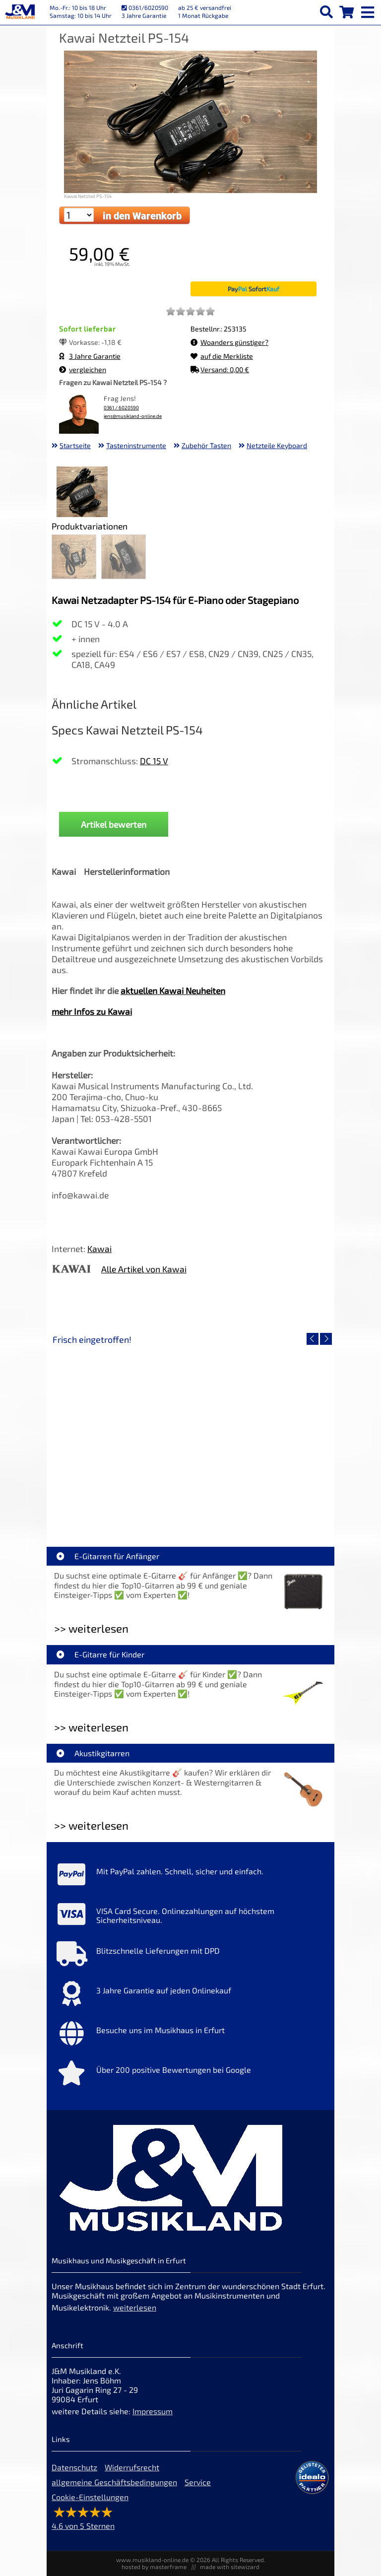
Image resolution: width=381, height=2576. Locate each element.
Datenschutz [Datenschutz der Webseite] (74, 2467)
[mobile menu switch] (368, 10)
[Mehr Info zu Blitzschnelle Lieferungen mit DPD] (190, 1956)
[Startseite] (20, 12)
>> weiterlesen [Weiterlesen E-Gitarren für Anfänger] (91, 1628)
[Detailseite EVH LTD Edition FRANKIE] (121, 1433)
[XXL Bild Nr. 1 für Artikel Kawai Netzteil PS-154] (82, 493)
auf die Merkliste (221, 356)
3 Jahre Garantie (90, 356)
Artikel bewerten (113, 824)
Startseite (75, 445)
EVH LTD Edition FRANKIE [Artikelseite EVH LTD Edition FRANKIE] (121, 1505)
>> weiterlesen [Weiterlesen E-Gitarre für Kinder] (91, 1727)
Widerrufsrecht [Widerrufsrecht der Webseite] (132, 2467)
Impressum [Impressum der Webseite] (152, 2411)
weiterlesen (134, 2307)
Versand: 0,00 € (219, 369)
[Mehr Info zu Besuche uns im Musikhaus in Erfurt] (190, 2035)
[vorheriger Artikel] (312, 1339)
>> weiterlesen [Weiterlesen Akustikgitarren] (91, 1825)
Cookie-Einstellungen (90, 2497)
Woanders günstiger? (229, 342)
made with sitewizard (229, 2566)
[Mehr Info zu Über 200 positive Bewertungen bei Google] (190, 2075)
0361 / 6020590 (121, 407)
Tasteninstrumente (136, 445)
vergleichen (82, 369)
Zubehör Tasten (206, 445)
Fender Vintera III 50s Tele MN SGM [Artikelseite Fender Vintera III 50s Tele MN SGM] (260, 1505)
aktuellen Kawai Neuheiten (173, 990)
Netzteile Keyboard (277, 445)
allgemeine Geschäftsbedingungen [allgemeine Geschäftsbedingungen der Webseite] (114, 2482)
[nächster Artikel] (326, 1339)
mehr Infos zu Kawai (92, 1011)
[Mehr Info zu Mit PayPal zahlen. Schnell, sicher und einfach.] (190, 1877)
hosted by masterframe (154, 2566)
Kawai (99, 1248)
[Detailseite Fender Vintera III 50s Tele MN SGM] (259, 1433)
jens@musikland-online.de (133, 416)
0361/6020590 (145, 7)
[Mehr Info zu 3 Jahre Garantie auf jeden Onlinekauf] (190, 1996)
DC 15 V (154, 760)
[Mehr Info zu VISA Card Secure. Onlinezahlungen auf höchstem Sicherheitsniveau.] (190, 1916)
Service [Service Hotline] (198, 2482)
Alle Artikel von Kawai (144, 1268)
